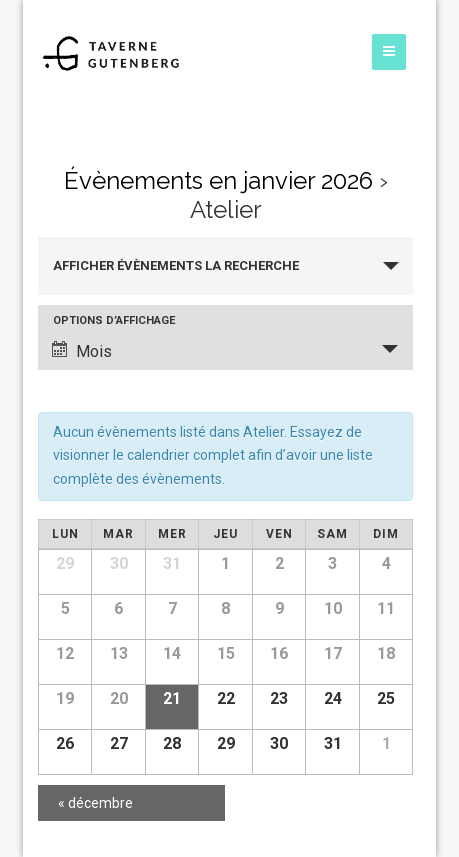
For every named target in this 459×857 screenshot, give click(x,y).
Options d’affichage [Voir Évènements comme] (114, 320)
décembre (95, 803)
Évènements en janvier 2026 (218, 180)
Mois (82, 351)
